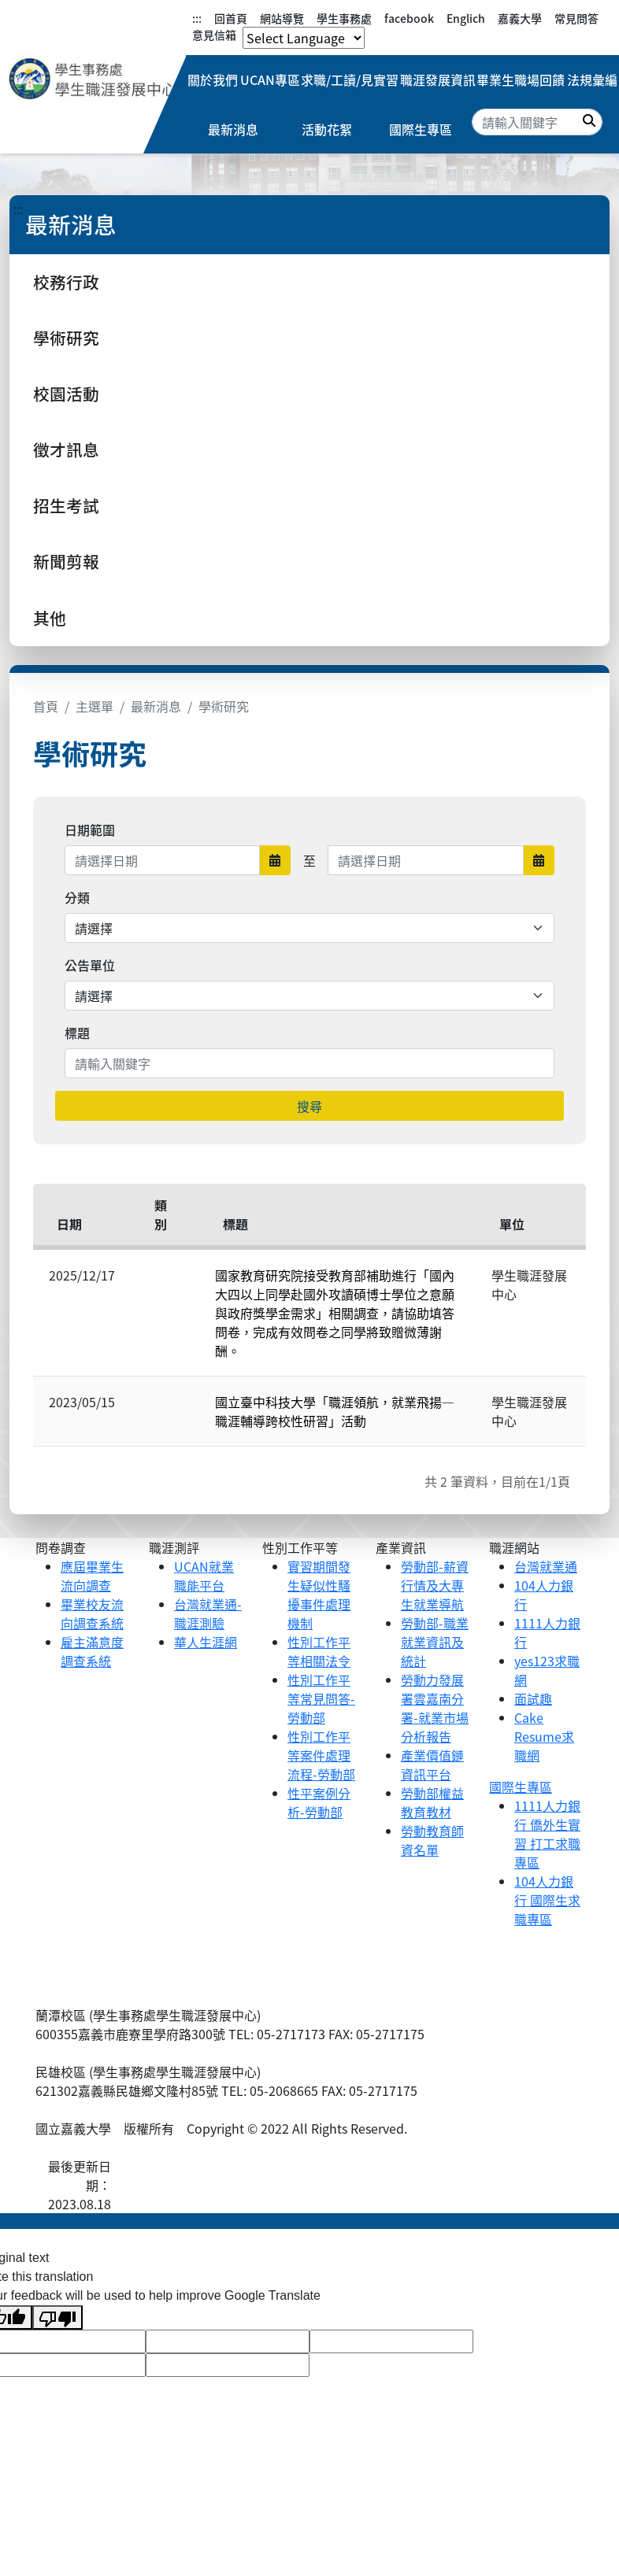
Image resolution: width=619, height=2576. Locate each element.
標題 (77, 1032)
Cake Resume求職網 (544, 1736)
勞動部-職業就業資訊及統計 (435, 1641)
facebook (409, 18)
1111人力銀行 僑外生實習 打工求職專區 (547, 1834)
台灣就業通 (545, 1566)
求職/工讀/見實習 (350, 80)
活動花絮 (327, 130)
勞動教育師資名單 (432, 1840)
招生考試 (66, 505)
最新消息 (233, 130)
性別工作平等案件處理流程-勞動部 (321, 1755)
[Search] (537, 123)
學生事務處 (344, 18)
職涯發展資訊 (437, 80)
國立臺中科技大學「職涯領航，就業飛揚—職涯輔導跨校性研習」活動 (334, 1411)
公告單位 (90, 964)
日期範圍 (90, 829)
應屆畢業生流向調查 (92, 1576)
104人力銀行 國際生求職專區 (547, 1900)
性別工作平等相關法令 (318, 1651)
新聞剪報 (66, 561)
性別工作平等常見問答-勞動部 (321, 1698)
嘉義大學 (520, 18)
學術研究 (66, 337)
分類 (77, 897)
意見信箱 (214, 35)
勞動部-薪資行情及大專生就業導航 (435, 1585)
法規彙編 (591, 80)
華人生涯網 (205, 1641)
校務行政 (66, 282)
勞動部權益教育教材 (432, 1802)
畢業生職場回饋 (519, 80)
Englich (466, 18)
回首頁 (230, 18)
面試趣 (533, 1698)
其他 (49, 618)
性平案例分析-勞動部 (318, 1802)
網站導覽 (282, 18)
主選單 (94, 706)
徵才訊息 (66, 449)
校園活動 (66, 393)
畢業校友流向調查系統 (92, 1613)
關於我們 (214, 80)
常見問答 (576, 18)
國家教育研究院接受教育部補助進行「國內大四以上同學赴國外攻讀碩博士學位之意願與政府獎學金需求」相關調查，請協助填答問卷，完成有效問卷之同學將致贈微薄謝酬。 (334, 1313)
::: (197, 18)
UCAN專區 (272, 80)
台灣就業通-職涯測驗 (208, 1613)
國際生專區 (420, 130)
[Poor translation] (57, 2317)
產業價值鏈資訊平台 (432, 1764)
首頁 (45, 706)
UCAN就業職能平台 (204, 1576)
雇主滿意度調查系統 (92, 1651)
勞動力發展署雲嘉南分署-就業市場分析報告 (435, 1708)
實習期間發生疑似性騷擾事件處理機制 (318, 1594)
